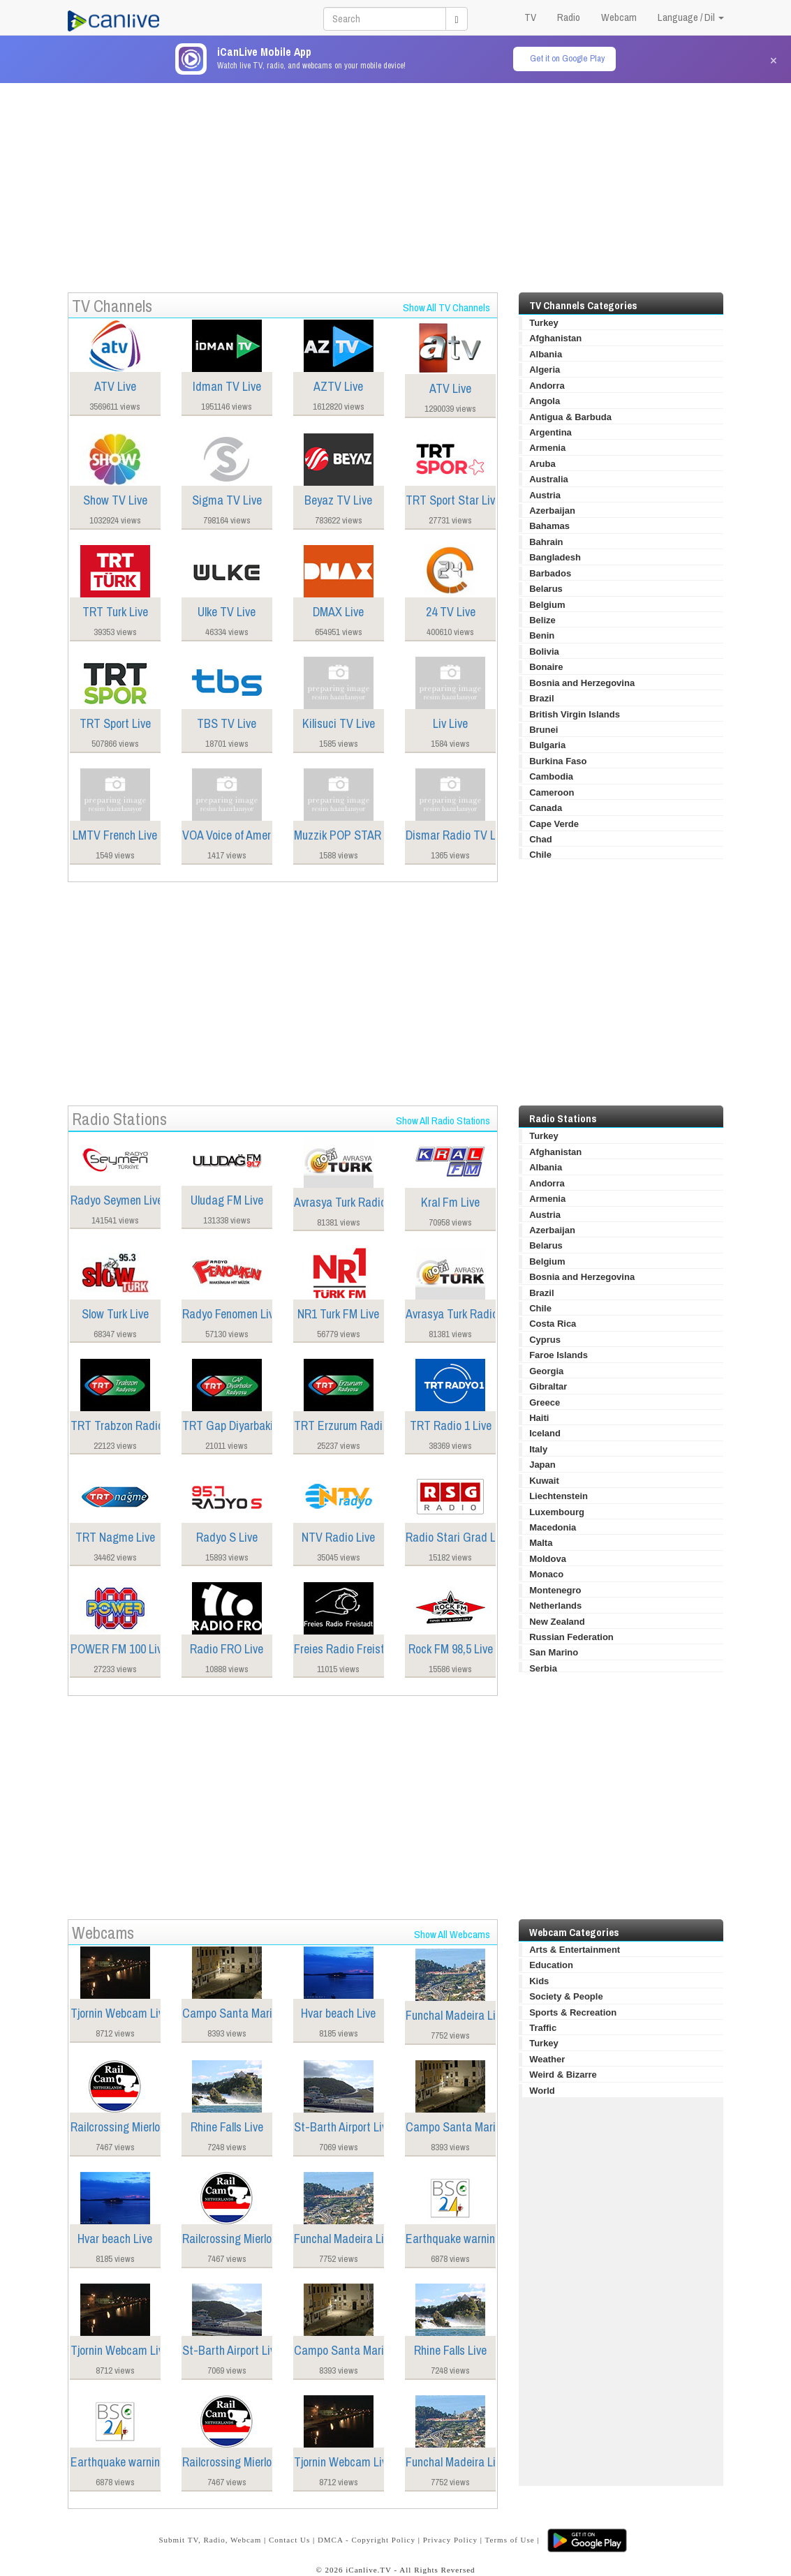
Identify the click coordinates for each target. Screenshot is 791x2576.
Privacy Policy (450, 2540)
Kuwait (544, 1480)
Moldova (547, 1559)
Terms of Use (510, 2540)
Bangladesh (555, 557)
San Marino (553, 1652)
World (542, 2090)
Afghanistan (555, 338)
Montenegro (555, 1590)
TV (530, 17)
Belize (542, 620)
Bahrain (546, 542)
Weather (547, 2059)
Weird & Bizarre (563, 2074)
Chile (540, 854)
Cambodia (551, 776)
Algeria (544, 369)
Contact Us (289, 2540)
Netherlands (555, 1605)
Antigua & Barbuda (570, 417)
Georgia (546, 1371)
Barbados (550, 573)
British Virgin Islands (574, 714)
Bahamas (549, 526)
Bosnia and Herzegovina (582, 683)
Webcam (619, 17)
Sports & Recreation (572, 2012)
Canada (545, 808)
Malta (540, 1543)
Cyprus (545, 1339)
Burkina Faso (557, 761)
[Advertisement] (396, 180)
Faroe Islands (558, 1355)
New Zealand (556, 1621)
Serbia (543, 1668)
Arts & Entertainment (574, 1949)
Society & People (566, 1996)
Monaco (546, 1574)
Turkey (544, 323)
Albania (545, 354)
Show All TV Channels (446, 307)
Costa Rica (552, 1323)
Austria (545, 495)
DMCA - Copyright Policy (366, 2540)
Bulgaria (547, 745)
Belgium (547, 605)
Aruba (542, 464)
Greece (544, 1402)
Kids (539, 1981)
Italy (538, 1449)
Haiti (539, 1418)
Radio (568, 17)
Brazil (541, 698)
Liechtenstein (558, 1496)
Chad (540, 839)
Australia (548, 479)
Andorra (547, 385)
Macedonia (552, 1527)
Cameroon (551, 792)
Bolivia (544, 651)
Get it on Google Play (567, 58)
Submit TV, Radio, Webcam (209, 2540)
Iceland (545, 1433)
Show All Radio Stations (443, 1120)
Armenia (547, 447)
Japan (542, 1464)
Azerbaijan (552, 510)
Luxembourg (556, 1512)
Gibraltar (548, 1386)
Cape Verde (554, 824)
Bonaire (546, 667)
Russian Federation (571, 1637)
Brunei (543, 729)
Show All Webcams (452, 1934)
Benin (541, 635)
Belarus (546, 588)
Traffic (542, 2028)
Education (551, 1965)
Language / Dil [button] (691, 17)
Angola (544, 401)
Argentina (550, 432)
